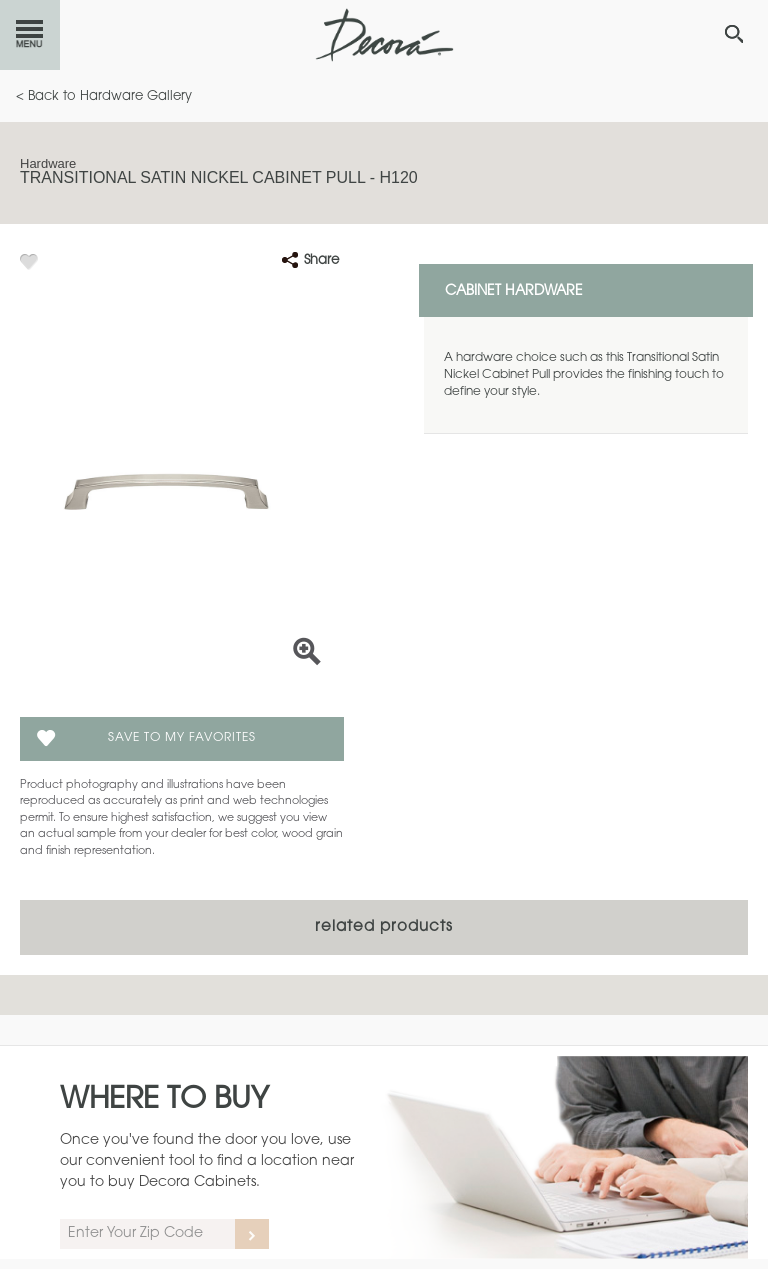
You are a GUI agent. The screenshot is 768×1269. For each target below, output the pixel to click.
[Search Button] (734, 34)
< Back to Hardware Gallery (104, 96)
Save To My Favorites (182, 738)
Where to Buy (164, 1101)
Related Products (384, 927)
